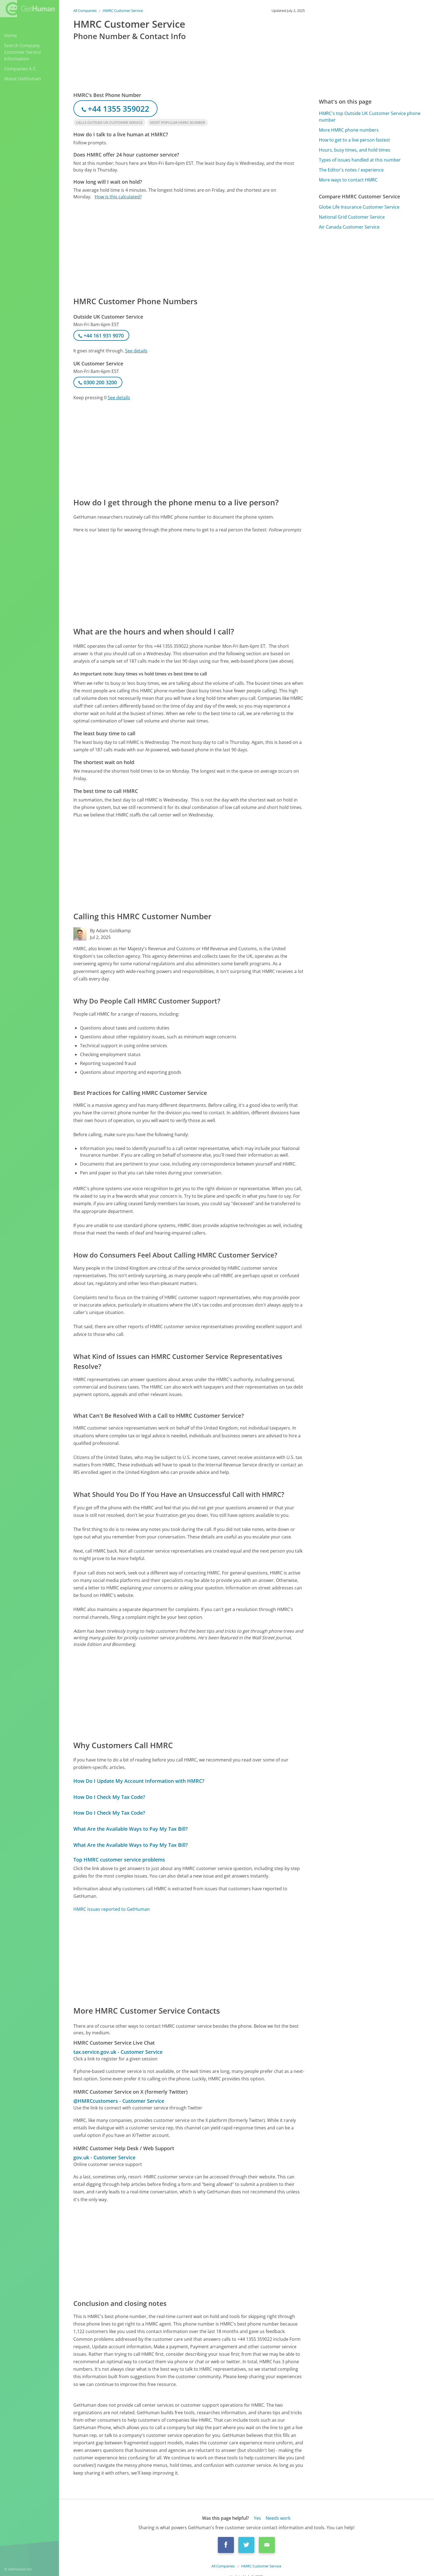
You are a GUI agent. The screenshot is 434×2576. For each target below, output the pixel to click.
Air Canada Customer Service (349, 227)
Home (10, 35)
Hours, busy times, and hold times (354, 150)
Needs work (278, 2518)
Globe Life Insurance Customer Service (359, 207)
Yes (257, 2518)
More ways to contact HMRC (348, 180)
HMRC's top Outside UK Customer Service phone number (369, 116)
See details (136, 351)
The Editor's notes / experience (351, 170)
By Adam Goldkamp (110, 931)
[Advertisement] (189, 247)
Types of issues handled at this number (360, 160)
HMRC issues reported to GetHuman (111, 1909)
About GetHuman (22, 79)
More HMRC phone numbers (349, 130)
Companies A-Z (19, 69)
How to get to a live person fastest (354, 140)
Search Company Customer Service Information (22, 52)
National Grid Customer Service (352, 217)
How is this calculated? (118, 197)
